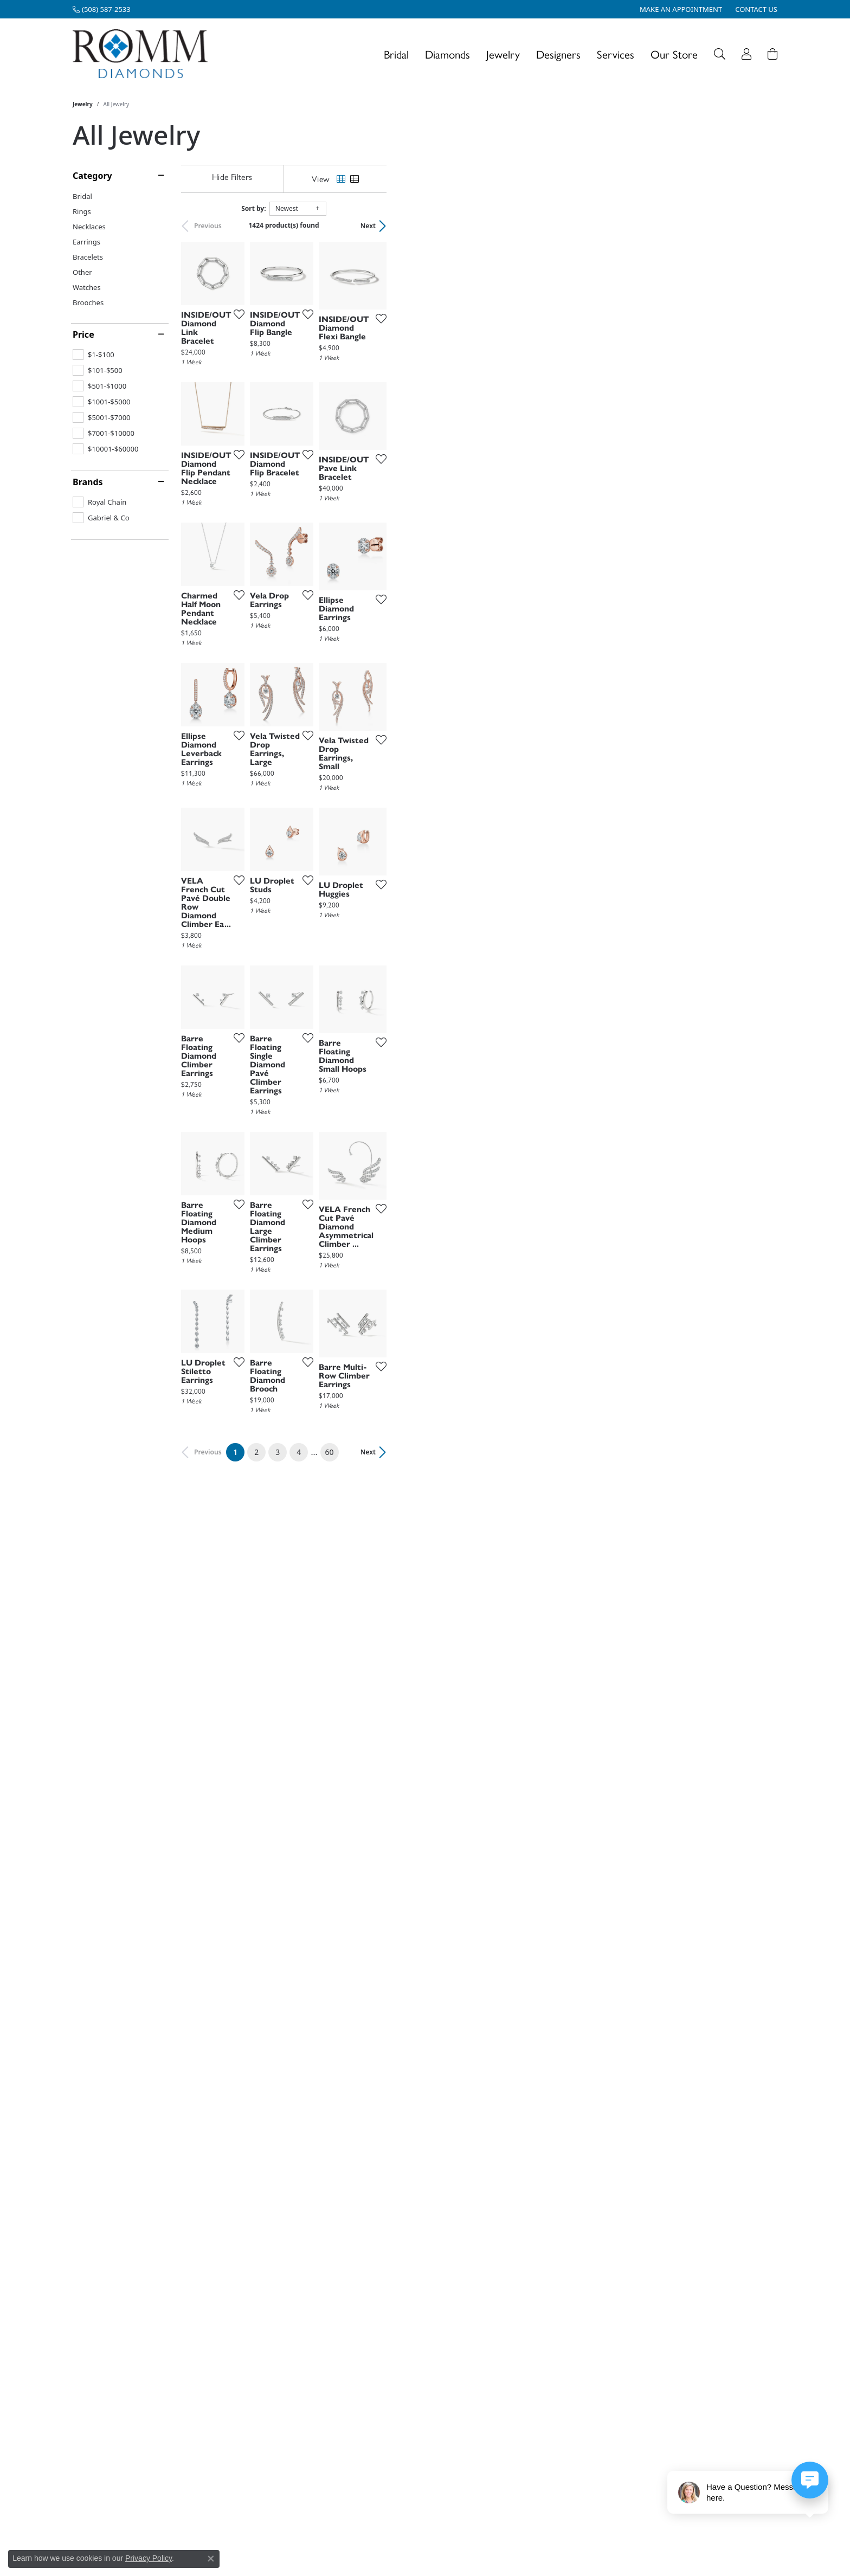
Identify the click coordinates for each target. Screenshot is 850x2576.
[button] (719, 54)
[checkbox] (93, 354)
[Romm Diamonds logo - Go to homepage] (143, 54)
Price (83, 334)
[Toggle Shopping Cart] (772, 54)
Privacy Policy (148, 2558)
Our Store (674, 54)
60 (524, 2258)
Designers (558, 54)
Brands (88, 482)
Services (615, 54)
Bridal (396, 54)
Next (759, 225)
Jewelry (503, 54)
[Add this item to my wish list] (367, 445)
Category (92, 175)
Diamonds (447, 54)
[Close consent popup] (211, 2558)
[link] (102, 9)
